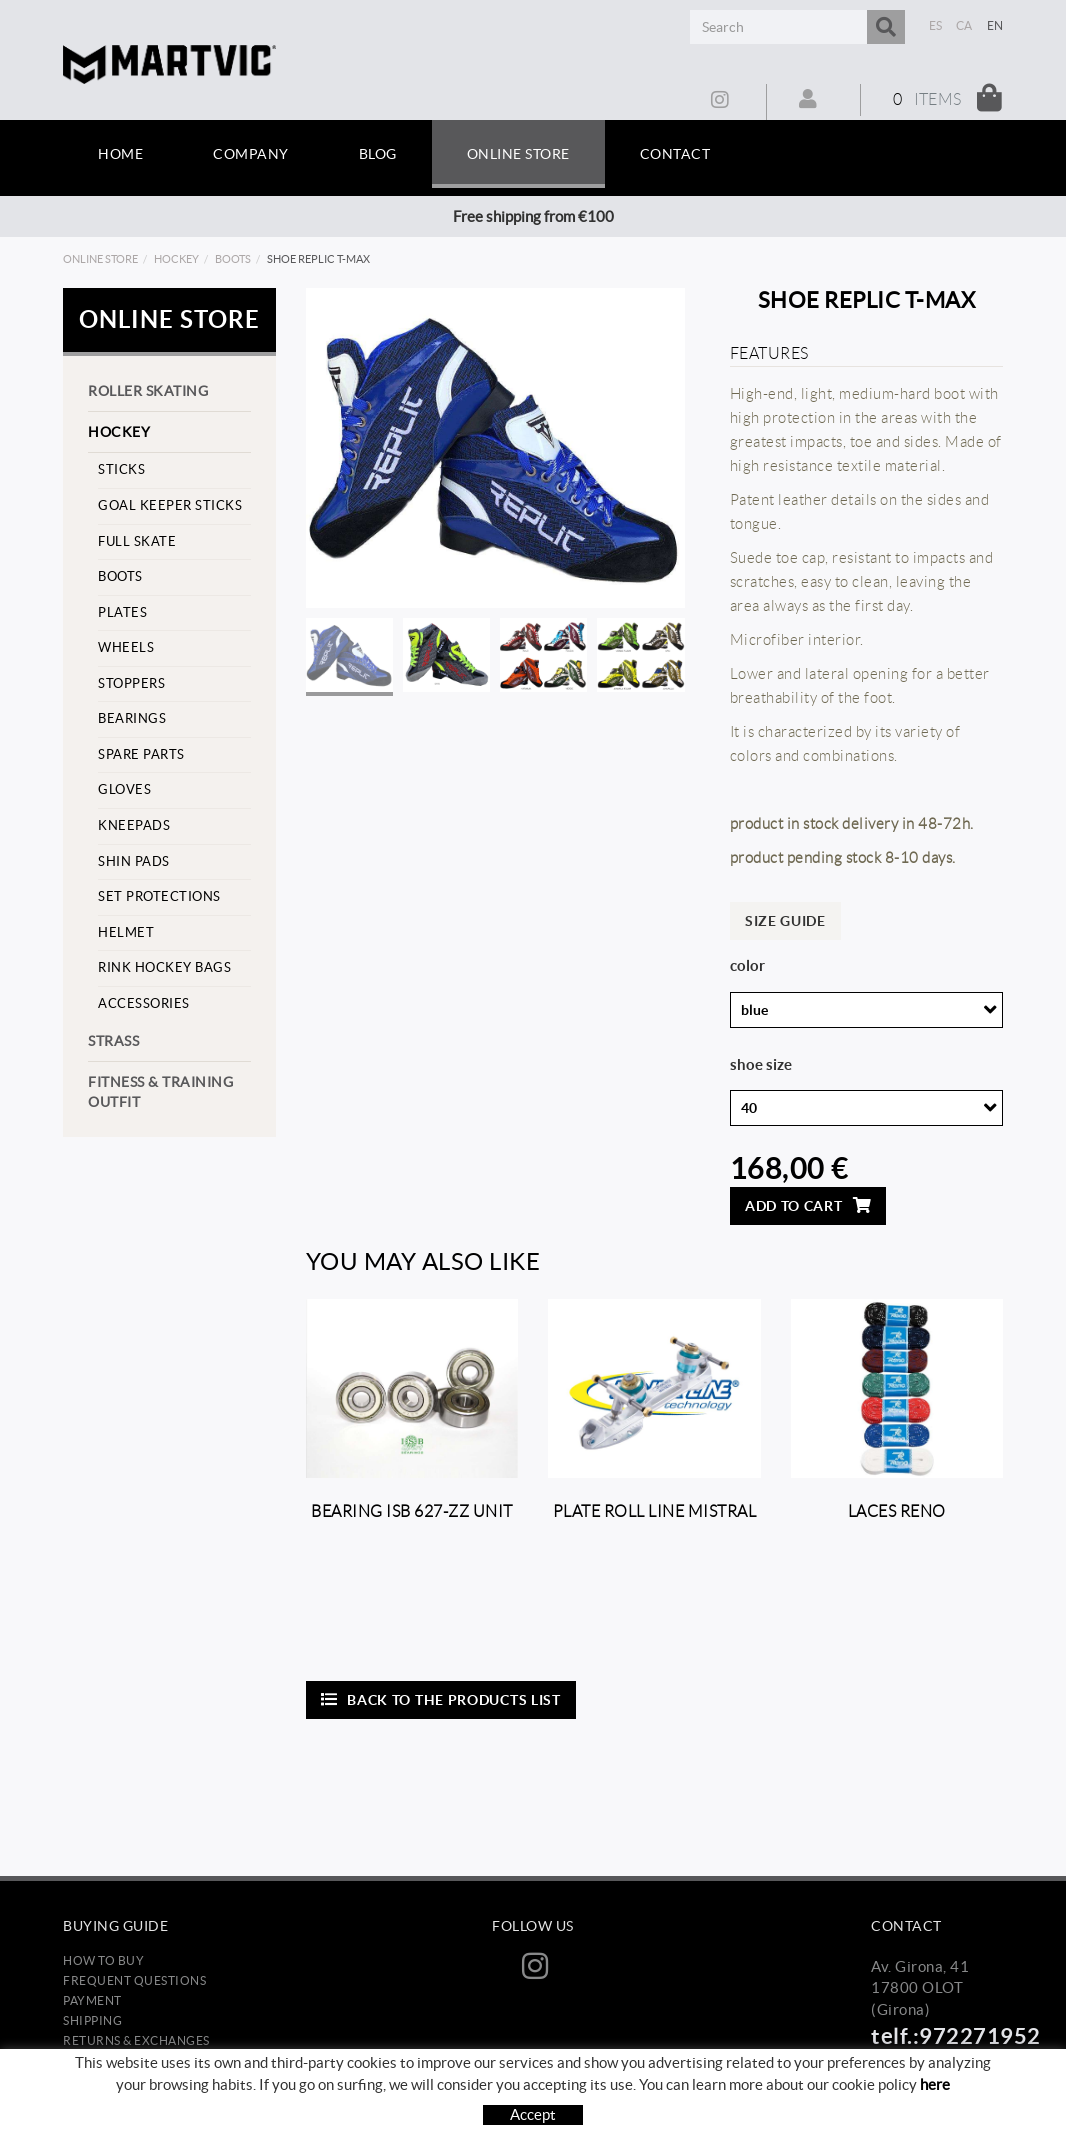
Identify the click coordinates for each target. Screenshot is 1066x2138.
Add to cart (808, 1205)
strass (113, 1041)
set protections (159, 896)
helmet (126, 932)
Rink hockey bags (164, 967)
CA (964, 25)
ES (936, 25)
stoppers (131, 683)
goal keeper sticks (170, 505)
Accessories (144, 1003)
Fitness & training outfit (160, 1092)
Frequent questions (134, 1980)
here (935, 2097)
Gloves (124, 789)
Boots (233, 259)
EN (995, 25)
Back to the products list (441, 1699)
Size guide (785, 921)
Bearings (132, 718)
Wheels (126, 647)
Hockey (176, 259)
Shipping (92, 2020)
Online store (100, 259)
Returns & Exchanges (136, 2040)
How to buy (103, 1960)
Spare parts (141, 754)
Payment (92, 2000)
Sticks (121, 469)
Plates (122, 612)
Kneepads (134, 825)
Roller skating (148, 391)
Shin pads (134, 861)
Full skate (137, 541)
